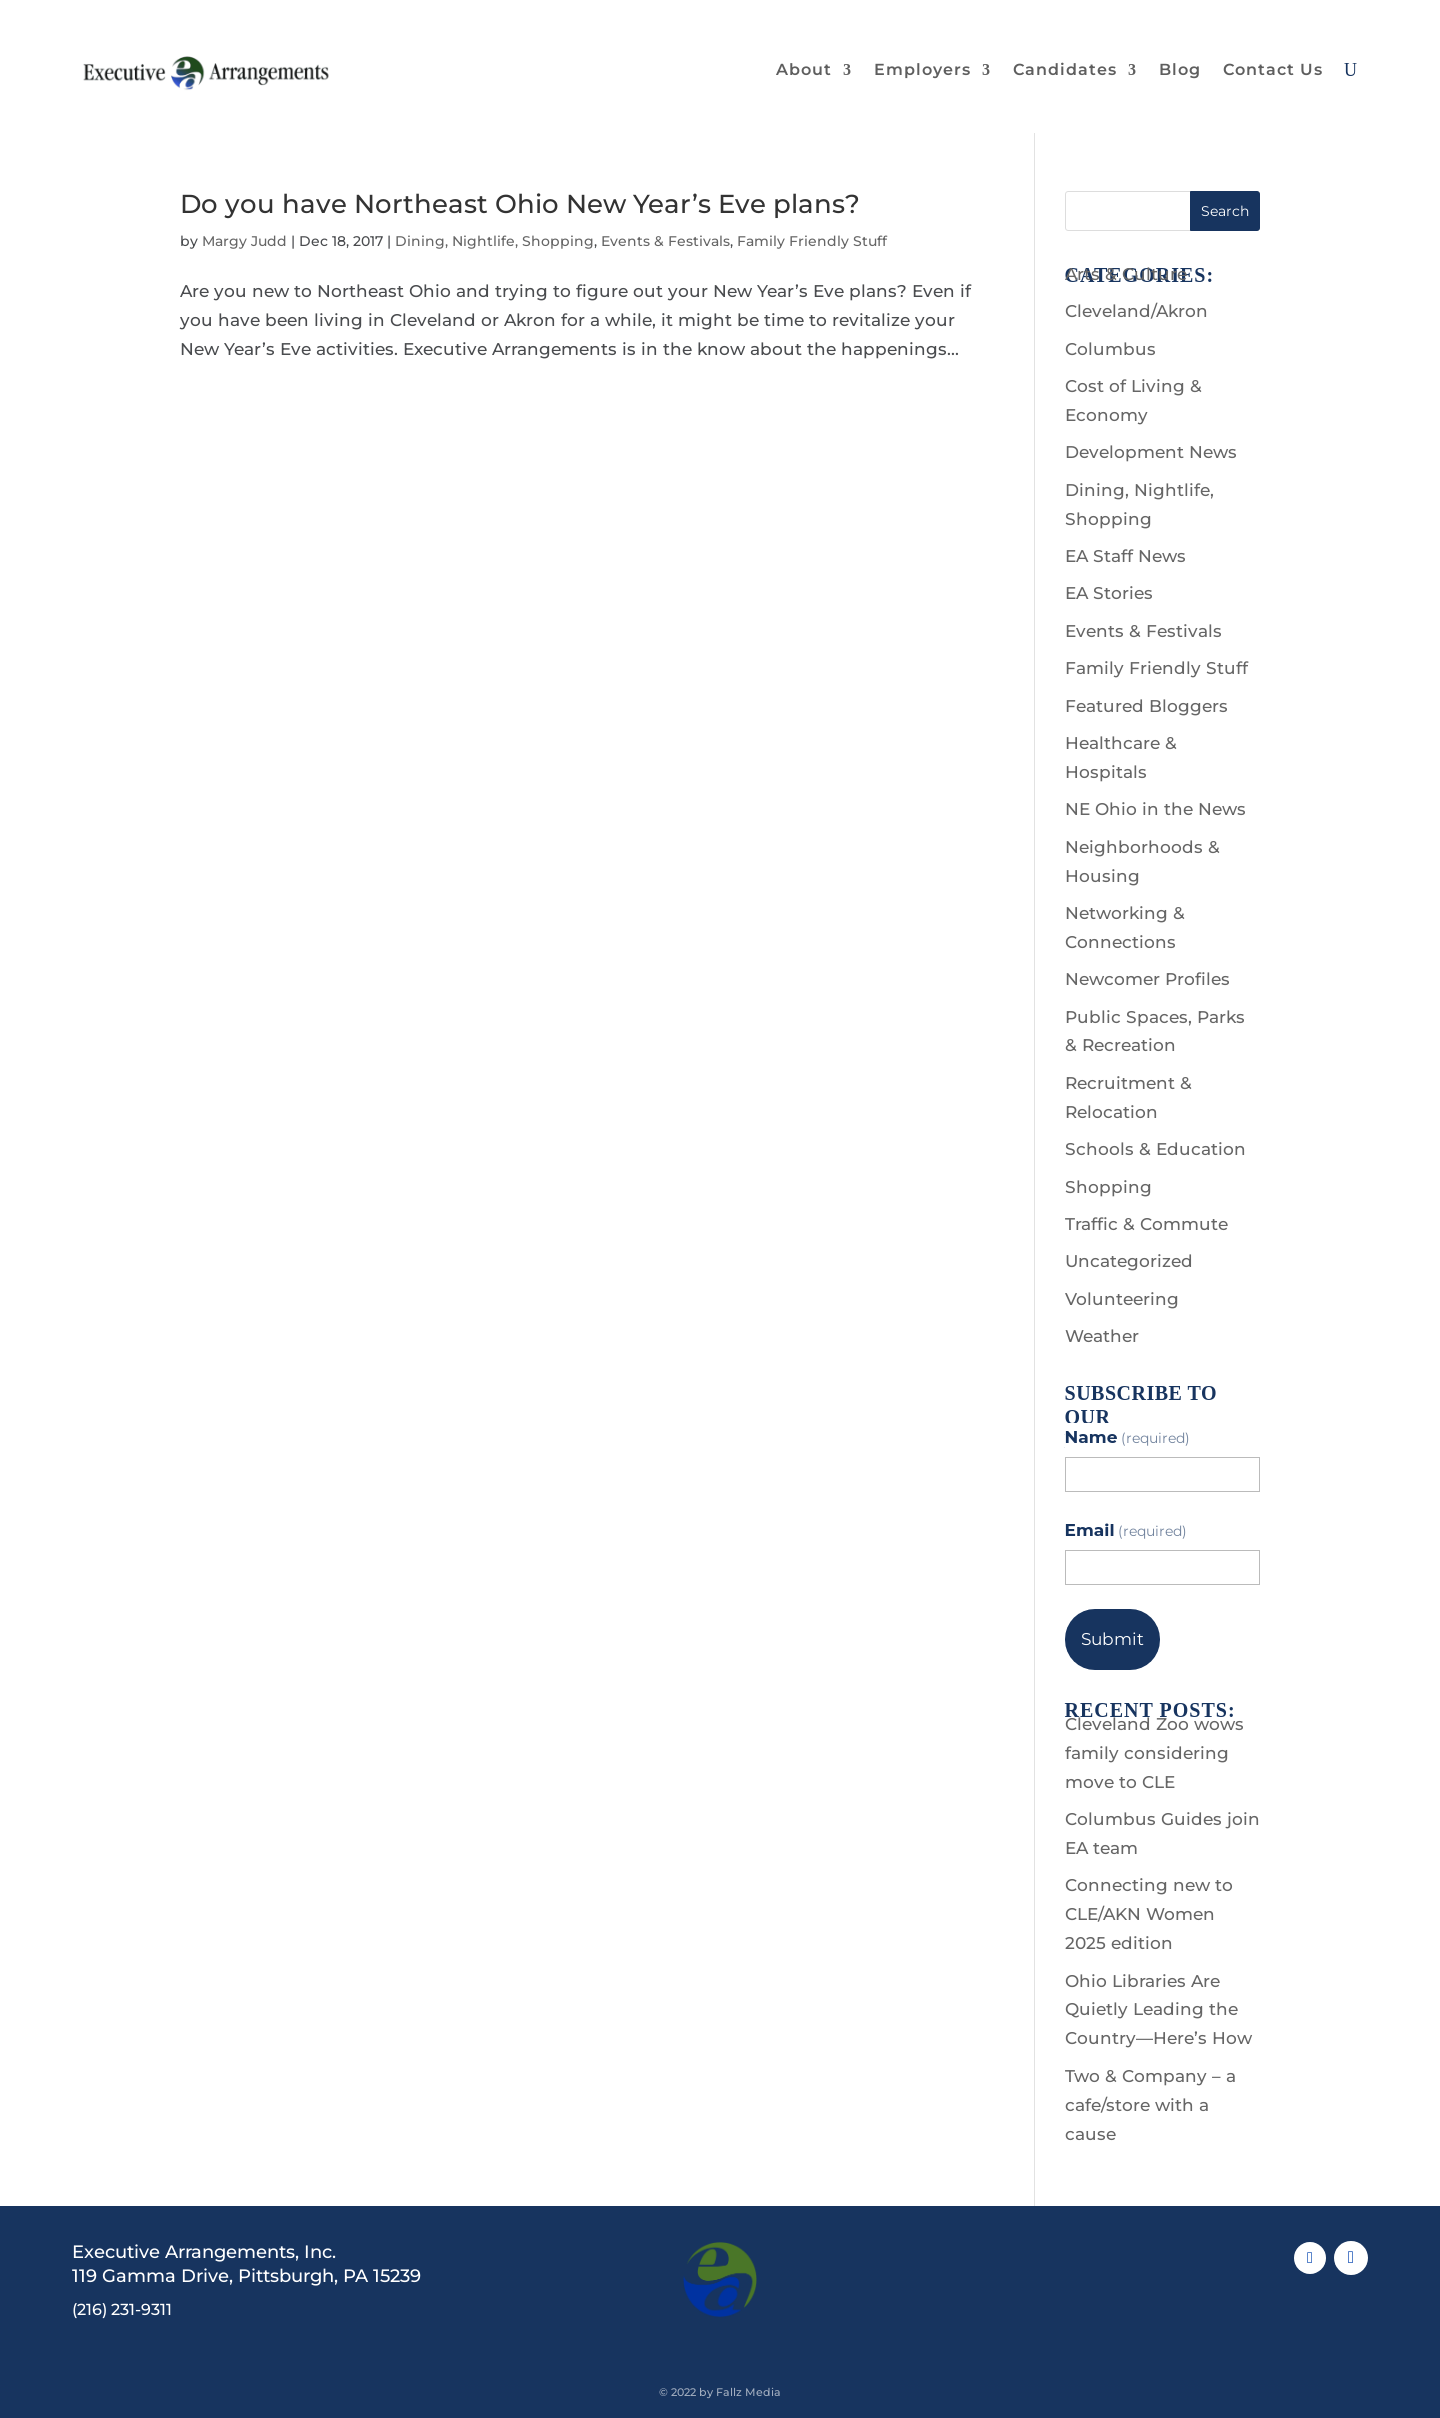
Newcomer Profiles (1147, 979)
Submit (1112, 1639)
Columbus (1110, 349)
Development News (1151, 452)
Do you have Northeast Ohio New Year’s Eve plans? (520, 204)
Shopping (1108, 1187)
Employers (922, 69)
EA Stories (1109, 593)
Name (1127, 1437)
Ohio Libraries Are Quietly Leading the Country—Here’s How (1158, 2010)
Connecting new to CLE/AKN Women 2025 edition (1149, 1914)
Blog (1180, 69)
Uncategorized (1129, 1261)
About (804, 69)
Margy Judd (244, 241)
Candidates (1065, 69)
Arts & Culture (1126, 274)
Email (1126, 1530)
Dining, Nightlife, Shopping (494, 241)
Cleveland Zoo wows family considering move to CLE (1154, 1753)
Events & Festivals (665, 241)
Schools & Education (1155, 1149)
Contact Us (1273, 69)
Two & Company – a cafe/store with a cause (1150, 2105)
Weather (1102, 1336)
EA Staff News (1125, 556)
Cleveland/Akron (1136, 311)
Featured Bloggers (1146, 706)
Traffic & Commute (1146, 1224)
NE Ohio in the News (1155, 809)
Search (1225, 211)
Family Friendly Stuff (812, 241)
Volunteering (1122, 1299)
